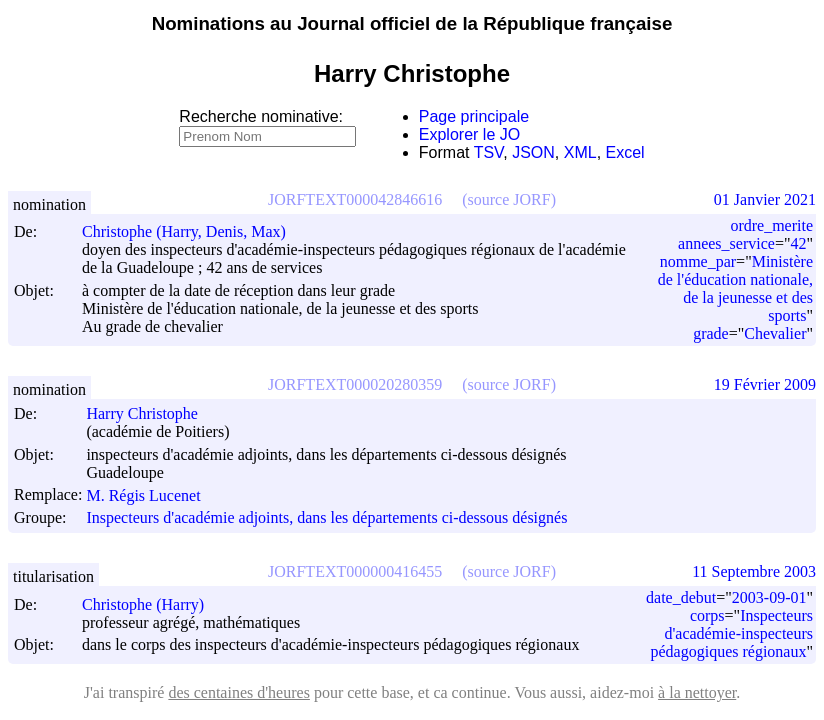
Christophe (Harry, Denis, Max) (193, 231)
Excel (625, 152)
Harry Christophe (151, 413)
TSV (489, 152)
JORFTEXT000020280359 (355, 384)
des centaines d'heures (239, 692)
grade (711, 333)
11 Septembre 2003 (754, 571)
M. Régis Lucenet (152, 495)
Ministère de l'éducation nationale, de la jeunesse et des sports (735, 288)
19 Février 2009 (765, 384)
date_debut (681, 597)
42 (798, 243)
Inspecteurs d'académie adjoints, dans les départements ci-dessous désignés (326, 517)
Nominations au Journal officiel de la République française (412, 23)
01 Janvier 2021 (765, 199)
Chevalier (775, 333)
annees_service (726, 243)
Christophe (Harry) (152, 604)
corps (707, 615)
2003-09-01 (769, 597)
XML (580, 152)
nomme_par (698, 261)
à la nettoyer (697, 692)
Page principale (474, 116)
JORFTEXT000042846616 (355, 199)
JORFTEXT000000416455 (355, 571)
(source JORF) (509, 199)
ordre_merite (771, 225)
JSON (533, 152)
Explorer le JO (469, 134)
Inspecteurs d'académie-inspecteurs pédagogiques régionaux (732, 633)
